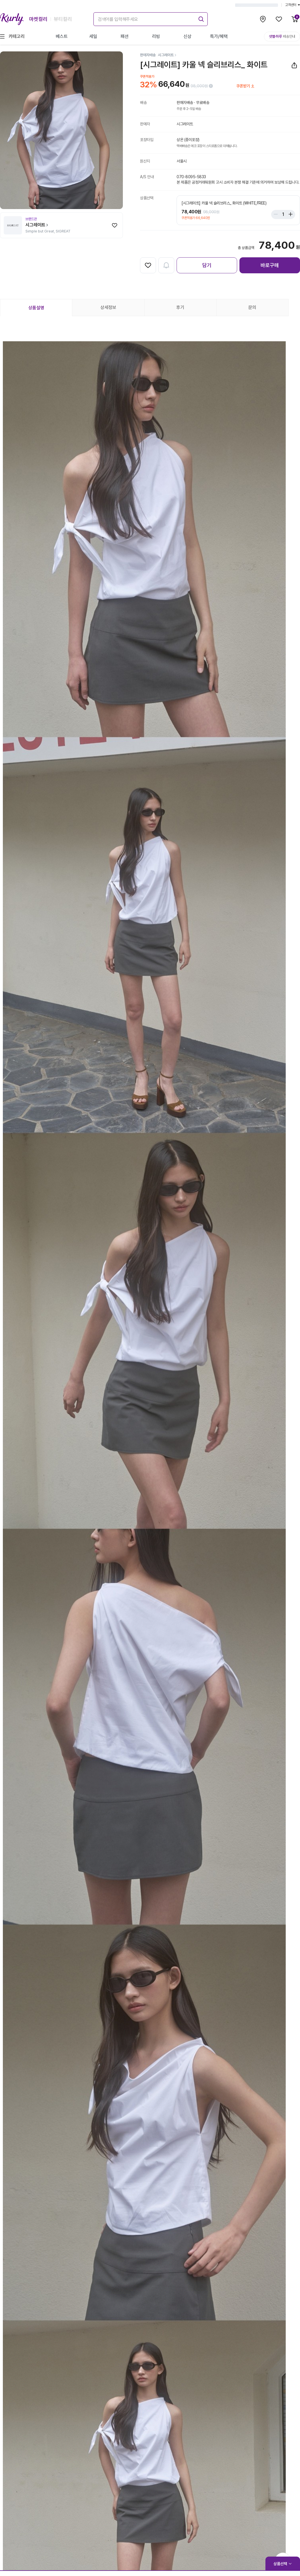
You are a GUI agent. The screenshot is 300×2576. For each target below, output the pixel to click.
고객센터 (292, 5)
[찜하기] (114, 225)
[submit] (200, 18)
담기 (206, 265)
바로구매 (270, 265)
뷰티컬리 (63, 19)
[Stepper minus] (277, 214)
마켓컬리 (38, 19)
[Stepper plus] (289, 214)
